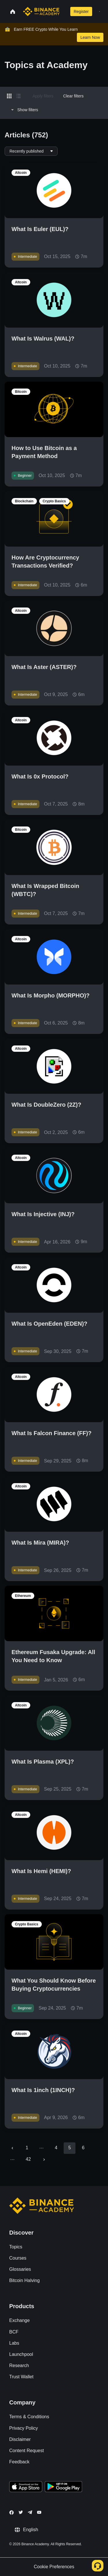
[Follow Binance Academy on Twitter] (20, 2512)
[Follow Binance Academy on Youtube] (39, 2512)
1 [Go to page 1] (27, 2147)
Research (19, 2365)
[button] (99, 11)
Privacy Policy (23, 2428)
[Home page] (41, 11)
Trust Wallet (21, 2376)
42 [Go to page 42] (28, 2159)
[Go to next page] (44, 2159)
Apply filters (43, 96)
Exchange (19, 2320)
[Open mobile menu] (99, 11)
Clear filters (73, 96)
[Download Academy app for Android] (63, 2487)
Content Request (26, 2450)
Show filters (24, 110)
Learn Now (90, 37)
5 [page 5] (69, 2147)
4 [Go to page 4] (56, 2147)
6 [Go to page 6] (83, 2147)
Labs (14, 2343)
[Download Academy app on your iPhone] (25, 2487)
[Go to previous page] (12, 2148)
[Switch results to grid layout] (9, 96)
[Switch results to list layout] (18, 96)
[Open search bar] (63, 11)
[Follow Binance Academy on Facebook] (11, 2512)
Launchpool (21, 2354)
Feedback (19, 2461)
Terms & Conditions (29, 2416)
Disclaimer (20, 2439)
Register (81, 11)
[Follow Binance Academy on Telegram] (30, 2512)
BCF (13, 2331)
